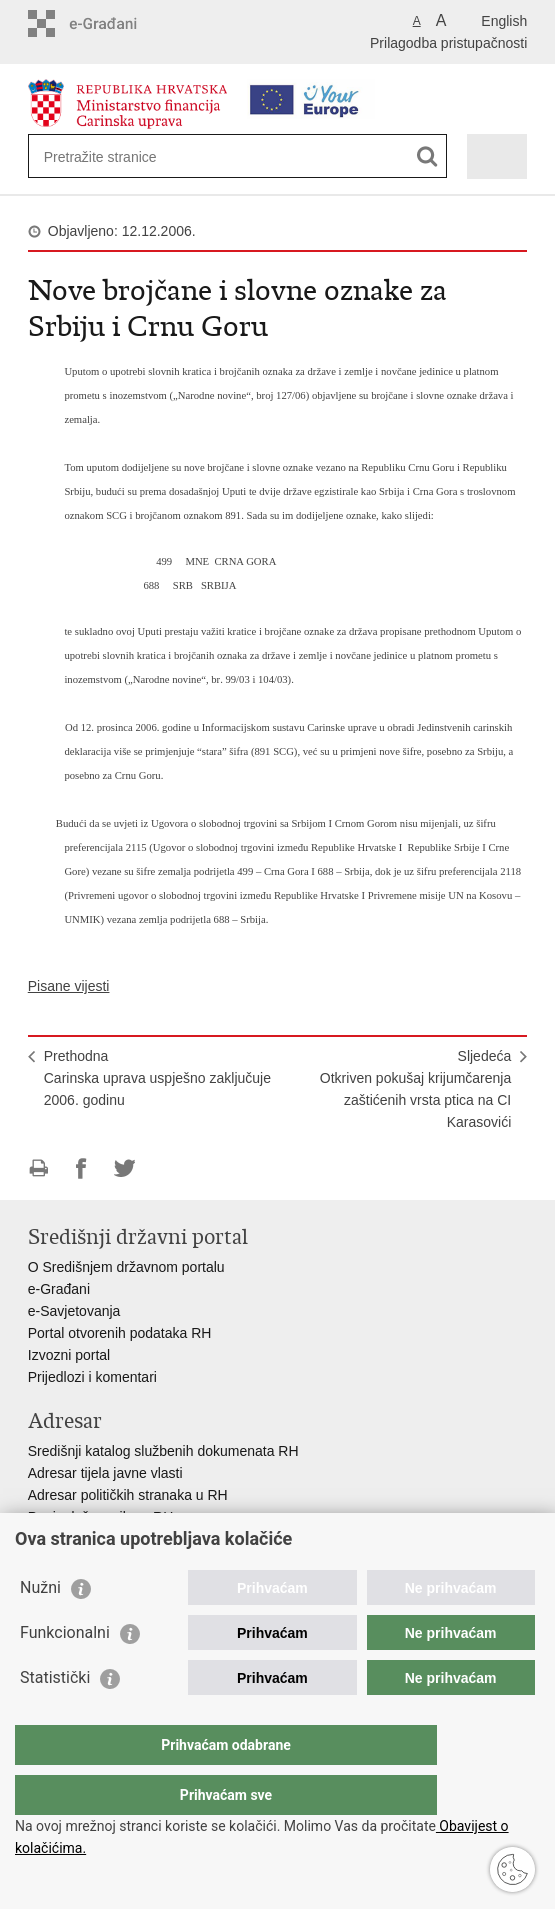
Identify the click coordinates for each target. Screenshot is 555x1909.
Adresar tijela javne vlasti (105, 1473)
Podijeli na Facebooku (81, 1168)
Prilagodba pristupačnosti (448, 43)
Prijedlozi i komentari (92, 1377)
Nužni (40, 1627)
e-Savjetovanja (74, 1311)
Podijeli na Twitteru (124, 1168)
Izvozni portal (69, 1355)
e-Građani (59, 1289)
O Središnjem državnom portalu (126, 1267)
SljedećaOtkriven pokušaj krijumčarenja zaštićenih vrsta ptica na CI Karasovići (415, 1089)
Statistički (55, 1717)
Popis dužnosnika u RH (101, 1517)
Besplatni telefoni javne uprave (123, 1539)
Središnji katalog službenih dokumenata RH (163, 1451)
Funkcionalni (65, 1672)
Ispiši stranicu (38, 1168)
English (504, 21)
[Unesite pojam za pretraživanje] (116, 156)
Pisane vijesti (69, 986)
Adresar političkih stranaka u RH (128, 1495)
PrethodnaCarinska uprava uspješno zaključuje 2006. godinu (157, 1078)
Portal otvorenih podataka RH (120, 1333)
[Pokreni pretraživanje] (427, 156)
